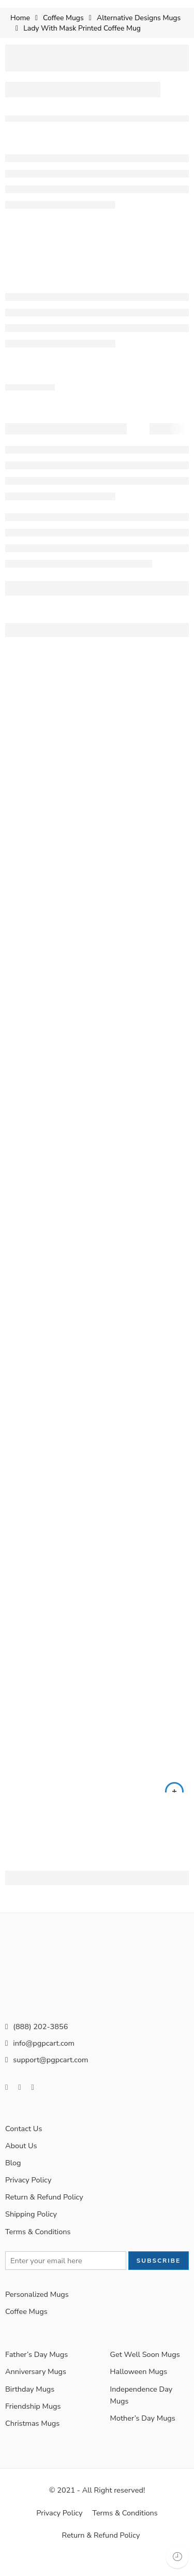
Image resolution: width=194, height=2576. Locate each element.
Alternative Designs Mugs (139, 18)
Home (20, 18)
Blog (13, 2182)
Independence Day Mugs (141, 2414)
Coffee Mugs (63, 18)
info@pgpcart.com (39, 2062)
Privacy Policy (28, 2199)
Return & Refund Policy (44, 2216)
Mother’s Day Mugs (142, 2437)
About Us (21, 2165)
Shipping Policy (31, 2233)
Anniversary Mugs (35, 2390)
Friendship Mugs (33, 2425)
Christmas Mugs (32, 2442)
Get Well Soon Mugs (145, 2373)
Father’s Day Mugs (36, 2373)
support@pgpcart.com (46, 2078)
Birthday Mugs (29, 2408)
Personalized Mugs (37, 2313)
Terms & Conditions (38, 2250)
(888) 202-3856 (36, 2045)
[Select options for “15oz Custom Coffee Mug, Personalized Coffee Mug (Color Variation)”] (174, 1810)
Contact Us (23, 2147)
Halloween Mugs (139, 2390)
